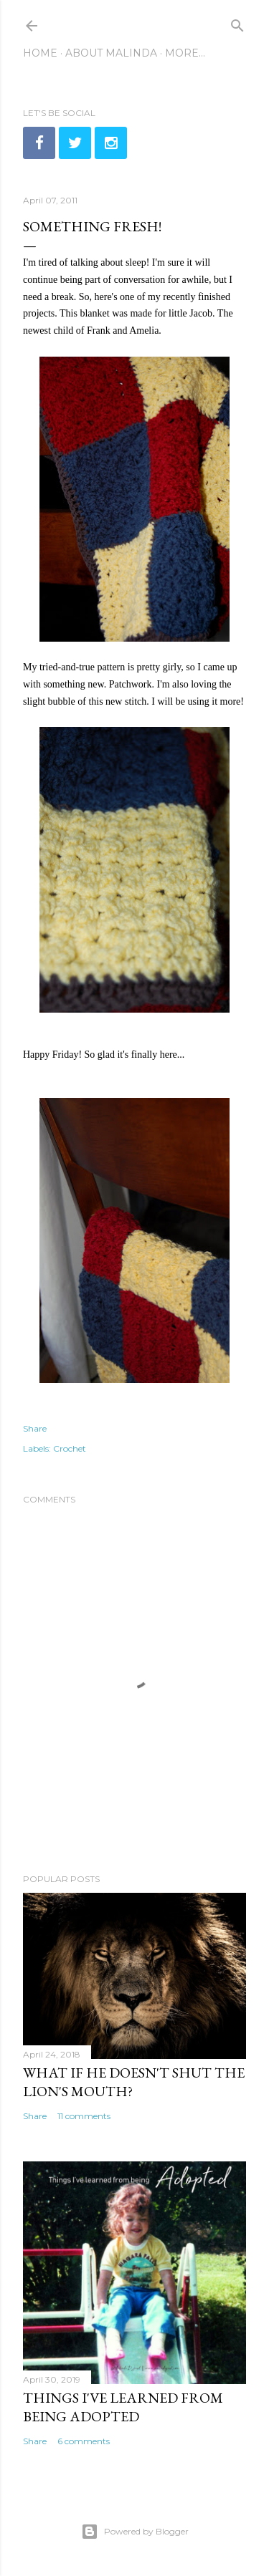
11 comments (83, 2116)
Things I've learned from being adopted (123, 2407)
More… (185, 53)
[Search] (237, 23)
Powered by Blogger (135, 2531)
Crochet (69, 1448)
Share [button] (35, 1428)
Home (40, 53)
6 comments (83, 2441)
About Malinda (111, 53)
